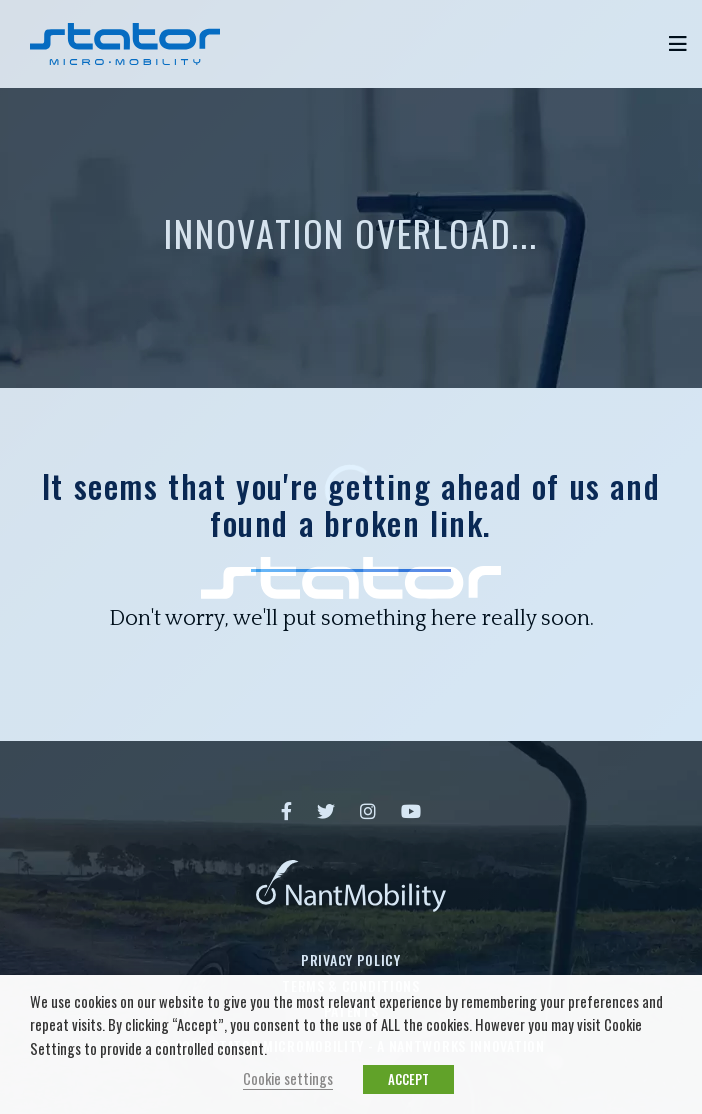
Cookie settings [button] (288, 1078)
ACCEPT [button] (408, 1079)
